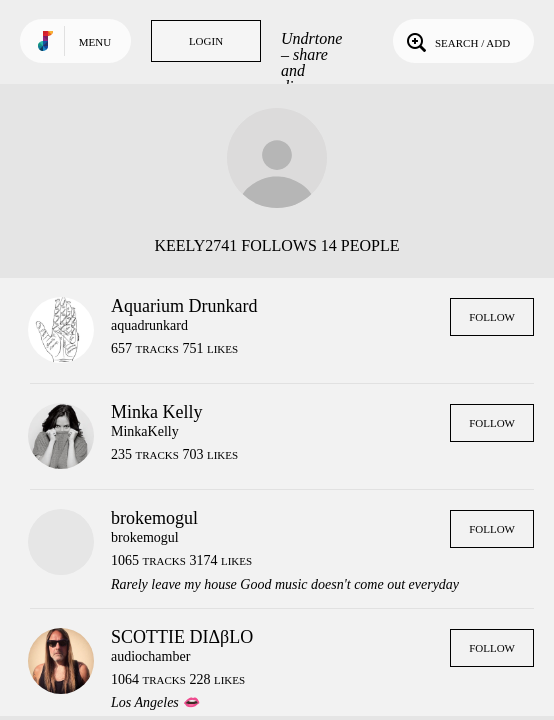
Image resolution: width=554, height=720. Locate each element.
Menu (95, 42)
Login (206, 41)
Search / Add (456, 41)
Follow (492, 317)
